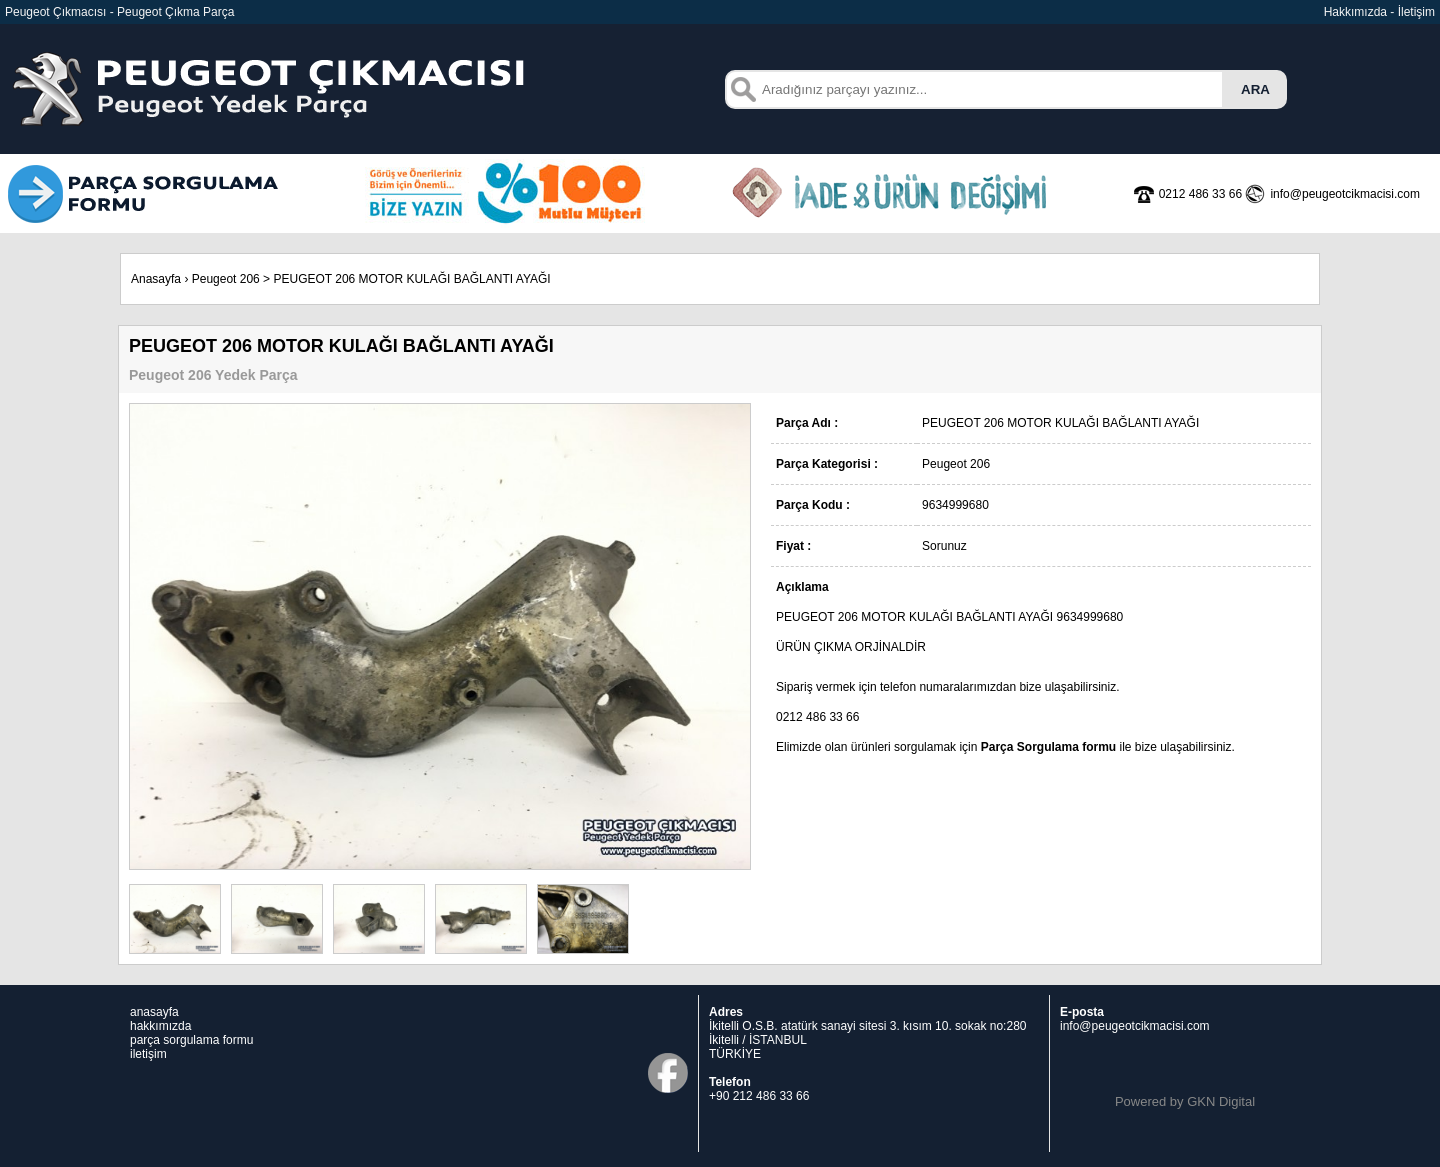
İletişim (1416, 12)
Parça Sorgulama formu (1048, 747)
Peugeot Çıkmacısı (55, 12)
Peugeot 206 (226, 279)
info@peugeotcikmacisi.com (1135, 1026)
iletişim (148, 1054)
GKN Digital (1221, 1101)
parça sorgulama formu (191, 1040)
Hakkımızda (1355, 12)
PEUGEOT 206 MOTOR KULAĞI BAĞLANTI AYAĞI (411, 279)
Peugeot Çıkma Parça (175, 12)
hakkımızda (160, 1026)
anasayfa (154, 1012)
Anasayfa (156, 279)
